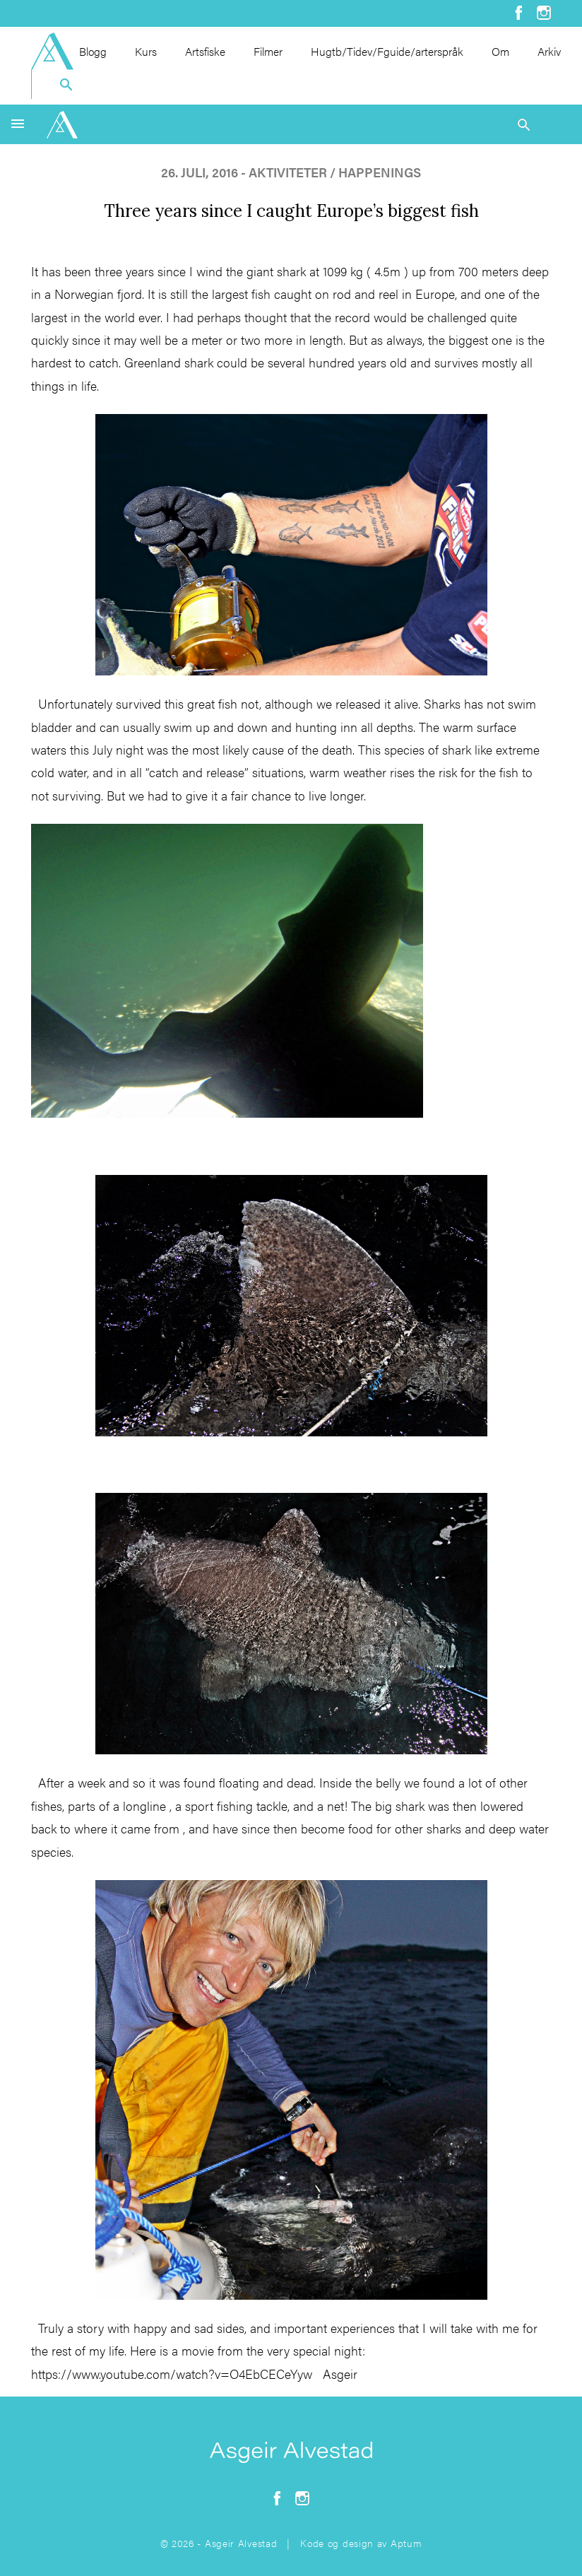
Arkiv (549, 51)
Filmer (268, 51)
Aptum (406, 2543)
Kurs (146, 51)
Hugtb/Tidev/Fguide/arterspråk (387, 51)
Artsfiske (205, 51)
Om (500, 51)
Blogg (93, 51)
